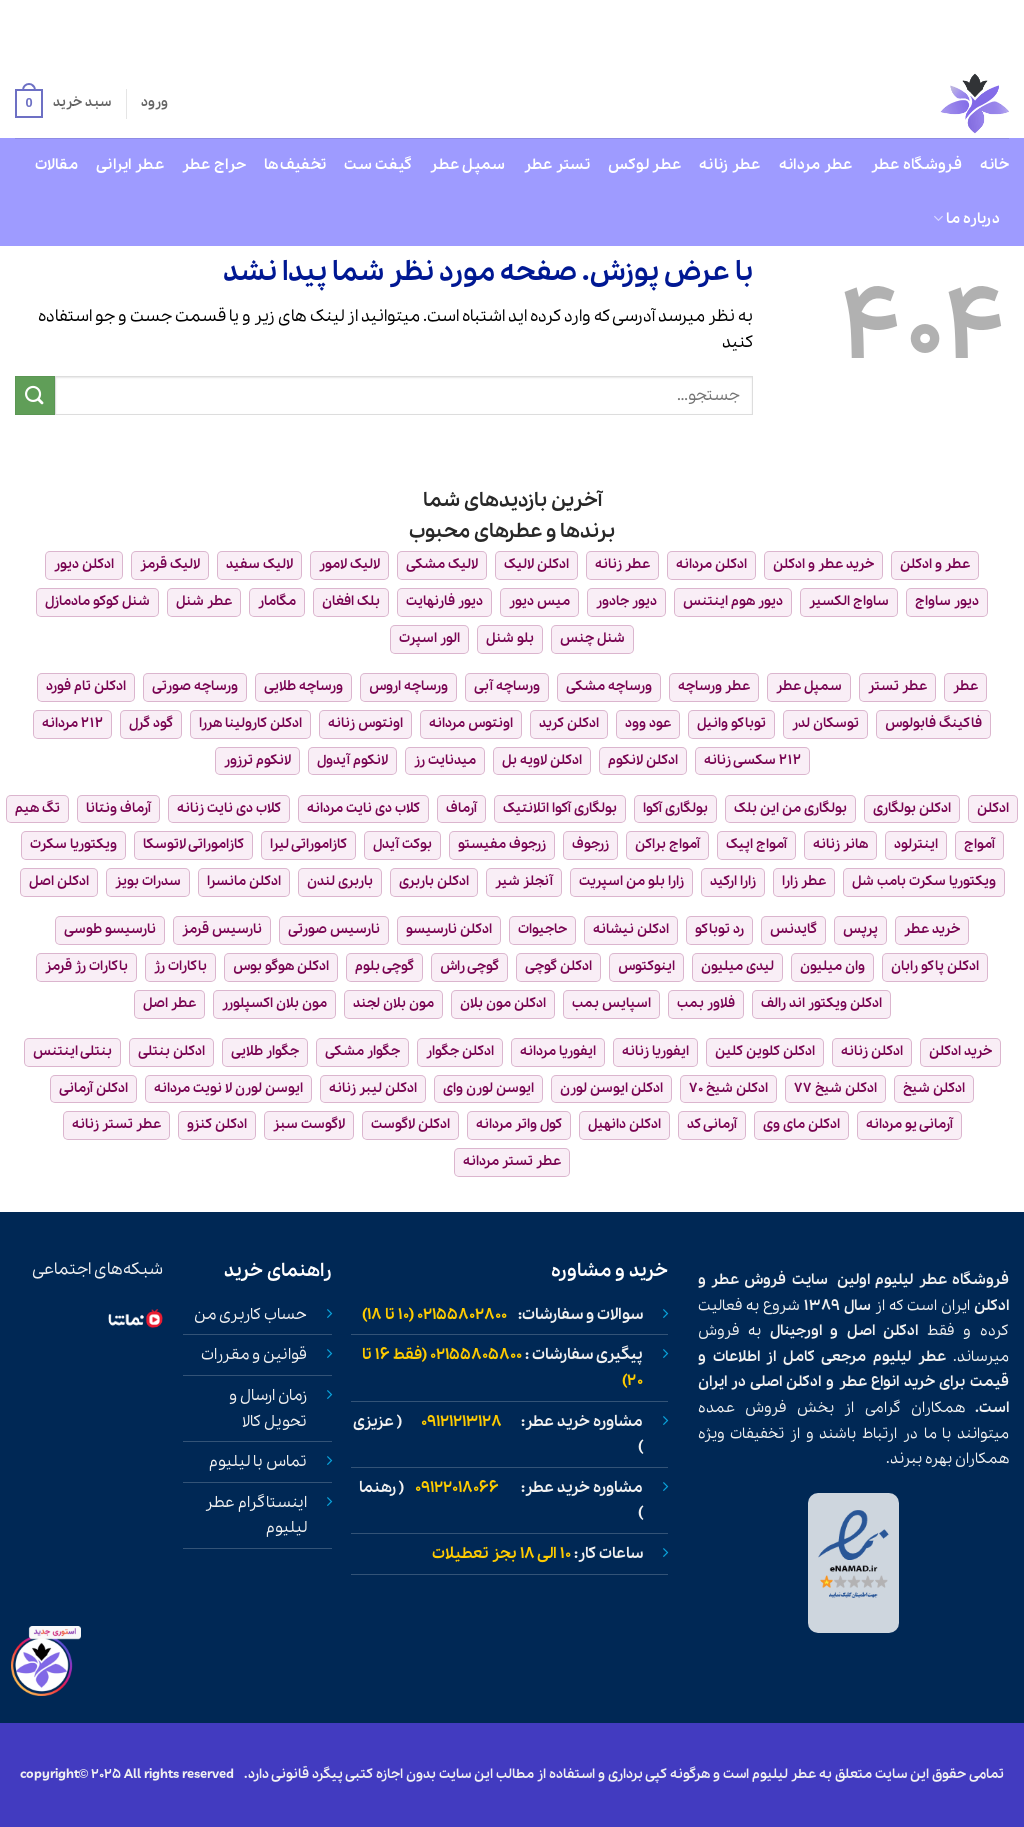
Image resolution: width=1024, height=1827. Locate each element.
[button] (63, 104)
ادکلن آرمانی (93, 1088)
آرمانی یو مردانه (909, 1124)
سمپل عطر (467, 165)
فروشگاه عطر (916, 165)
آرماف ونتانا (118, 808)
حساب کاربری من (250, 1315)
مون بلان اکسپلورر (274, 1003)
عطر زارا (804, 881)
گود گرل (151, 723)
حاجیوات (542, 929)
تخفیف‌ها (295, 165)
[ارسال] (35, 395)
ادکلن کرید (569, 723)
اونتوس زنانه (365, 723)
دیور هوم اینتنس (733, 601)
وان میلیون (832, 966)
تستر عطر (557, 165)
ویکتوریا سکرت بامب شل (924, 881)
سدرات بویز (148, 881)
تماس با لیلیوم (258, 1462)
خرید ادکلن (960, 1051)
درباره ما (966, 219)
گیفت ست (378, 165)
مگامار (277, 601)
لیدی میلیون (737, 966)
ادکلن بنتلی (171, 1051)
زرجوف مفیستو (502, 844)
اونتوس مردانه (471, 723)
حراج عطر (214, 165)
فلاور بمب (706, 1003)
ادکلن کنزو (217, 1124)
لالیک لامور (349, 564)
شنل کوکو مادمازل (97, 601)
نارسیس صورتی (334, 929)
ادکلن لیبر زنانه (373, 1088)
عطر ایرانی (130, 165)
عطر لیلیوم (910, 1280)
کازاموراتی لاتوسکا (193, 844)
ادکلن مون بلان (503, 1003)
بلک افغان (351, 601)
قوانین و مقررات (254, 1355)
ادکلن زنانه (872, 1051)
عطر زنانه (730, 165)
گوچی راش (469, 966)
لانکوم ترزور (257, 760)
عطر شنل (204, 601)
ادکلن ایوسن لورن (611, 1088)
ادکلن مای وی (801, 1124)
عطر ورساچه (714, 686)
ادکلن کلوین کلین (765, 1051)
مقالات (56, 165)
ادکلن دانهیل (624, 1124)
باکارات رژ (180, 966)
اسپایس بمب (611, 1003)
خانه (994, 165)
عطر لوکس (644, 165)
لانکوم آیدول (352, 760)
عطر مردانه (816, 165)
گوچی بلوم (384, 966)
